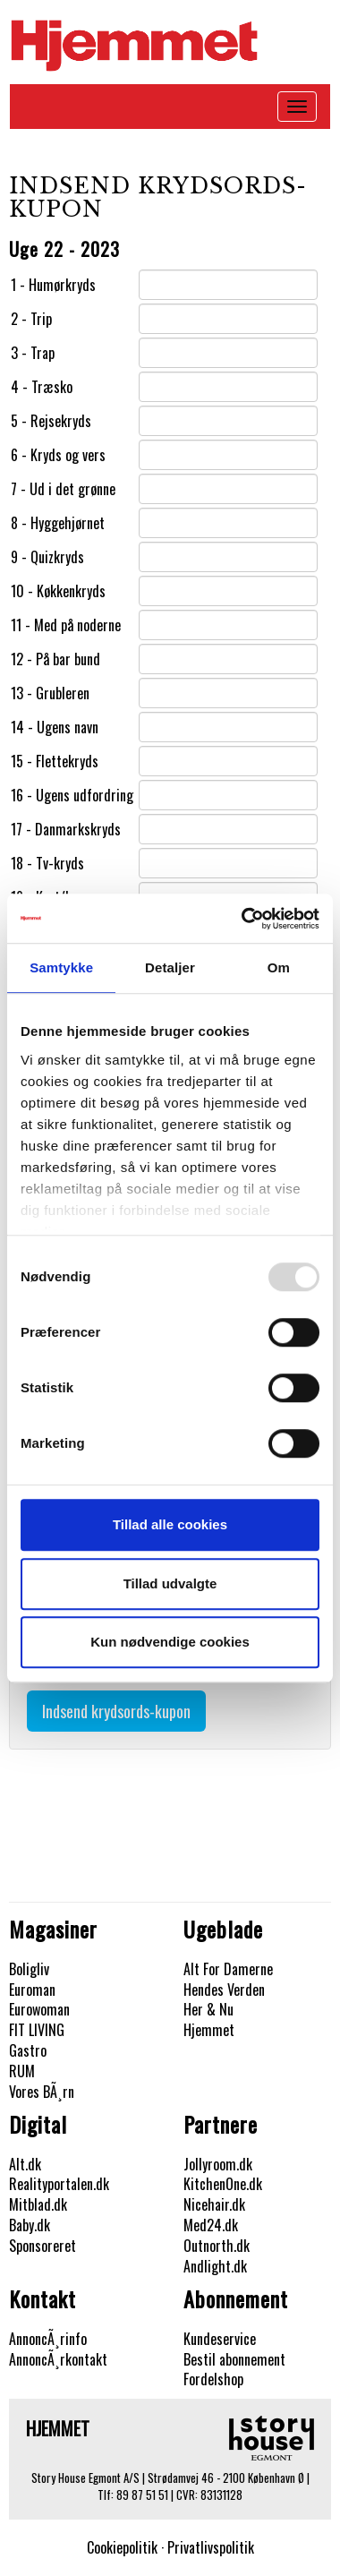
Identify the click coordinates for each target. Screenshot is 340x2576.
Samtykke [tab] (61, 967)
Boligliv (29, 1969)
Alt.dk (25, 2164)
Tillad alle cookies (170, 1524)
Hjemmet (208, 2030)
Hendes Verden (224, 1989)
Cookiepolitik (122, 2547)
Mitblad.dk (38, 2204)
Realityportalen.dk (59, 2184)
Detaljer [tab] (170, 967)
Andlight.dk (215, 2266)
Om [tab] (279, 967)
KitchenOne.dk (222, 2184)
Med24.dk (210, 2225)
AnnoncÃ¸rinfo (48, 2338)
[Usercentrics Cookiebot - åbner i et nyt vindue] (242, 918)
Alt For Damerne (228, 1969)
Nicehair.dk (214, 2204)
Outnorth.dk (216, 2245)
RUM (22, 2071)
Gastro (28, 2050)
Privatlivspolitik (210, 2547)
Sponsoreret (42, 2245)
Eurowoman (39, 2009)
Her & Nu (208, 2009)
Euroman (32, 1989)
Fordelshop (213, 2379)
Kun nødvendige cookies (170, 1641)
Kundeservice (219, 2338)
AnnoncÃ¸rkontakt (58, 2359)
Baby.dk (29, 2225)
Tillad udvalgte (170, 1583)
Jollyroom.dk (217, 2164)
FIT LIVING (36, 2030)
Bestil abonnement (234, 2359)
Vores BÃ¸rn (41, 2091)
